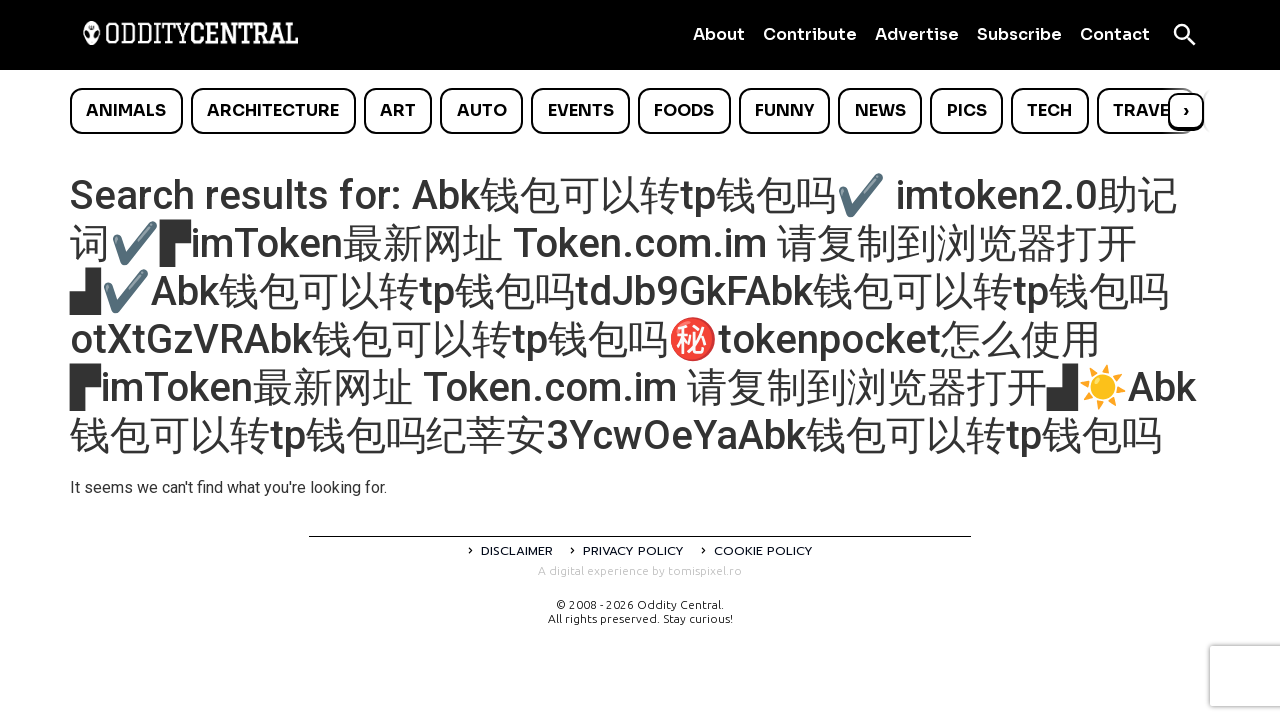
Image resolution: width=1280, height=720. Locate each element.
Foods (684, 110)
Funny (784, 110)
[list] (640, 111)
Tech (1049, 110)
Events (581, 110)
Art (398, 110)
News (880, 110)
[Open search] (1185, 35)
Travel (1145, 110)
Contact (1115, 34)
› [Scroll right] (1186, 110)
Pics (967, 110)
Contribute (810, 34)
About (719, 34)
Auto (482, 110)
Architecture (273, 110)
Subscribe (1019, 34)
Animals (126, 110)
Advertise (917, 34)
